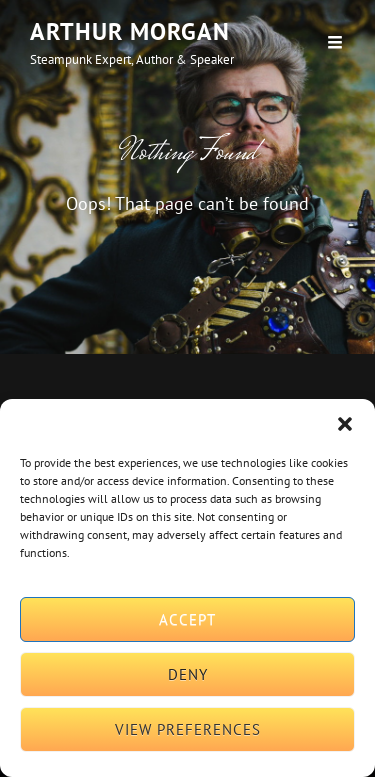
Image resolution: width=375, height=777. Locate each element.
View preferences (188, 729)
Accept (187, 619)
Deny (188, 674)
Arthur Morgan (130, 31)
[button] (345, 424)
